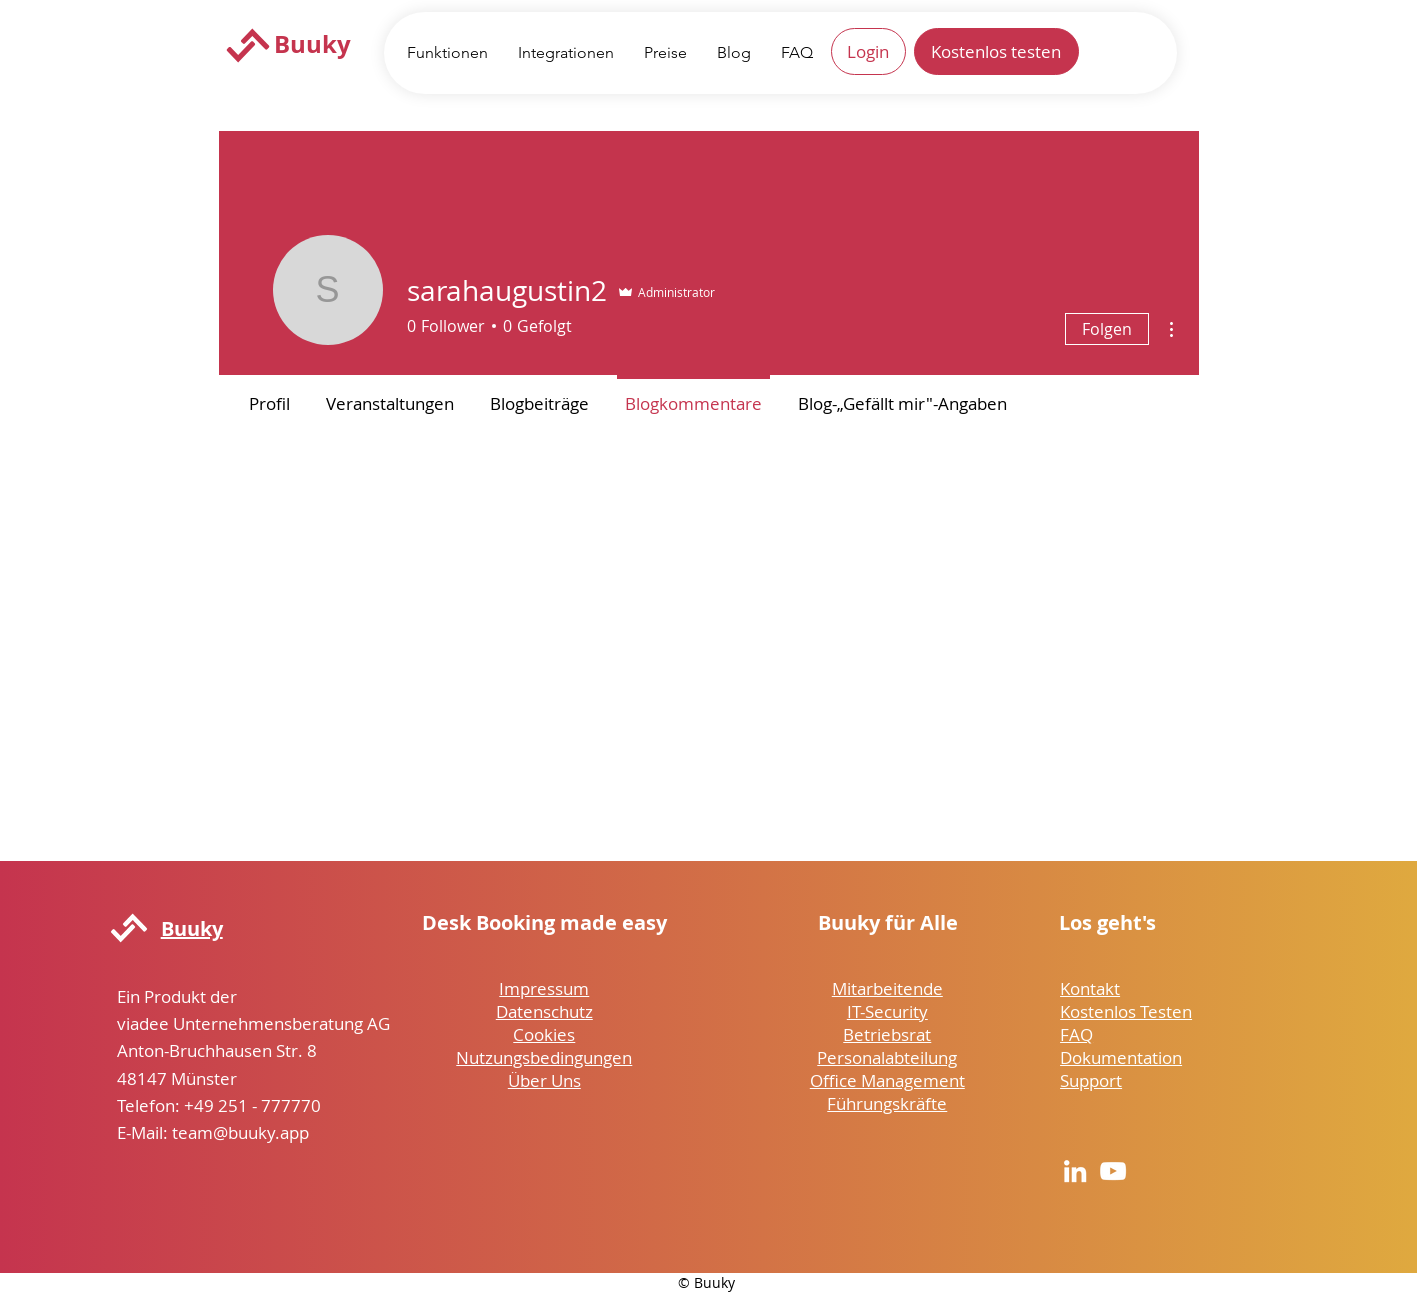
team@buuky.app (240, 1132)
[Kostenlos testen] (996, 51)
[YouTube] (1113, 1171)
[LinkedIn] (1075, 1171)
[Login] (868, 51)
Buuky (312, 44)
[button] (447, 52)
